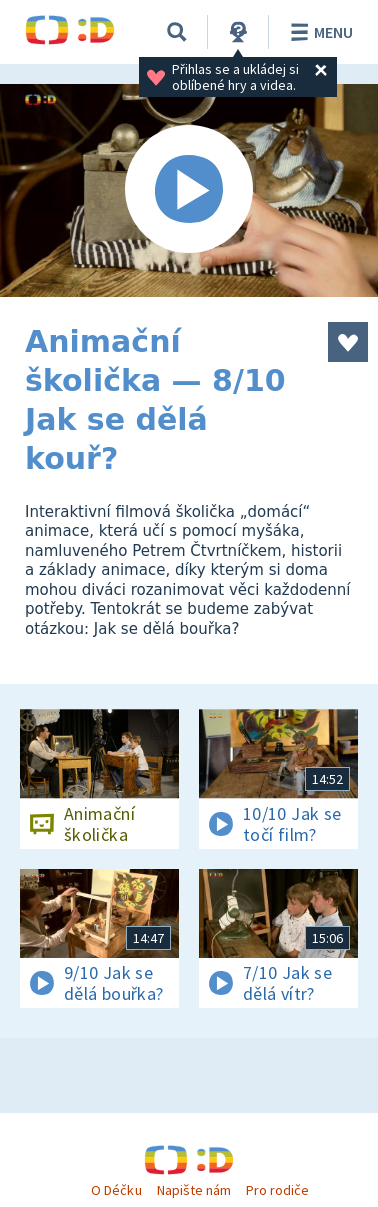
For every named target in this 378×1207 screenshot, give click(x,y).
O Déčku (116, 1190)
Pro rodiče (277, 1190)
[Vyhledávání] (177, 32)
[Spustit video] (189, 190)
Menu (318, 32)
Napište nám (194, 1190)
